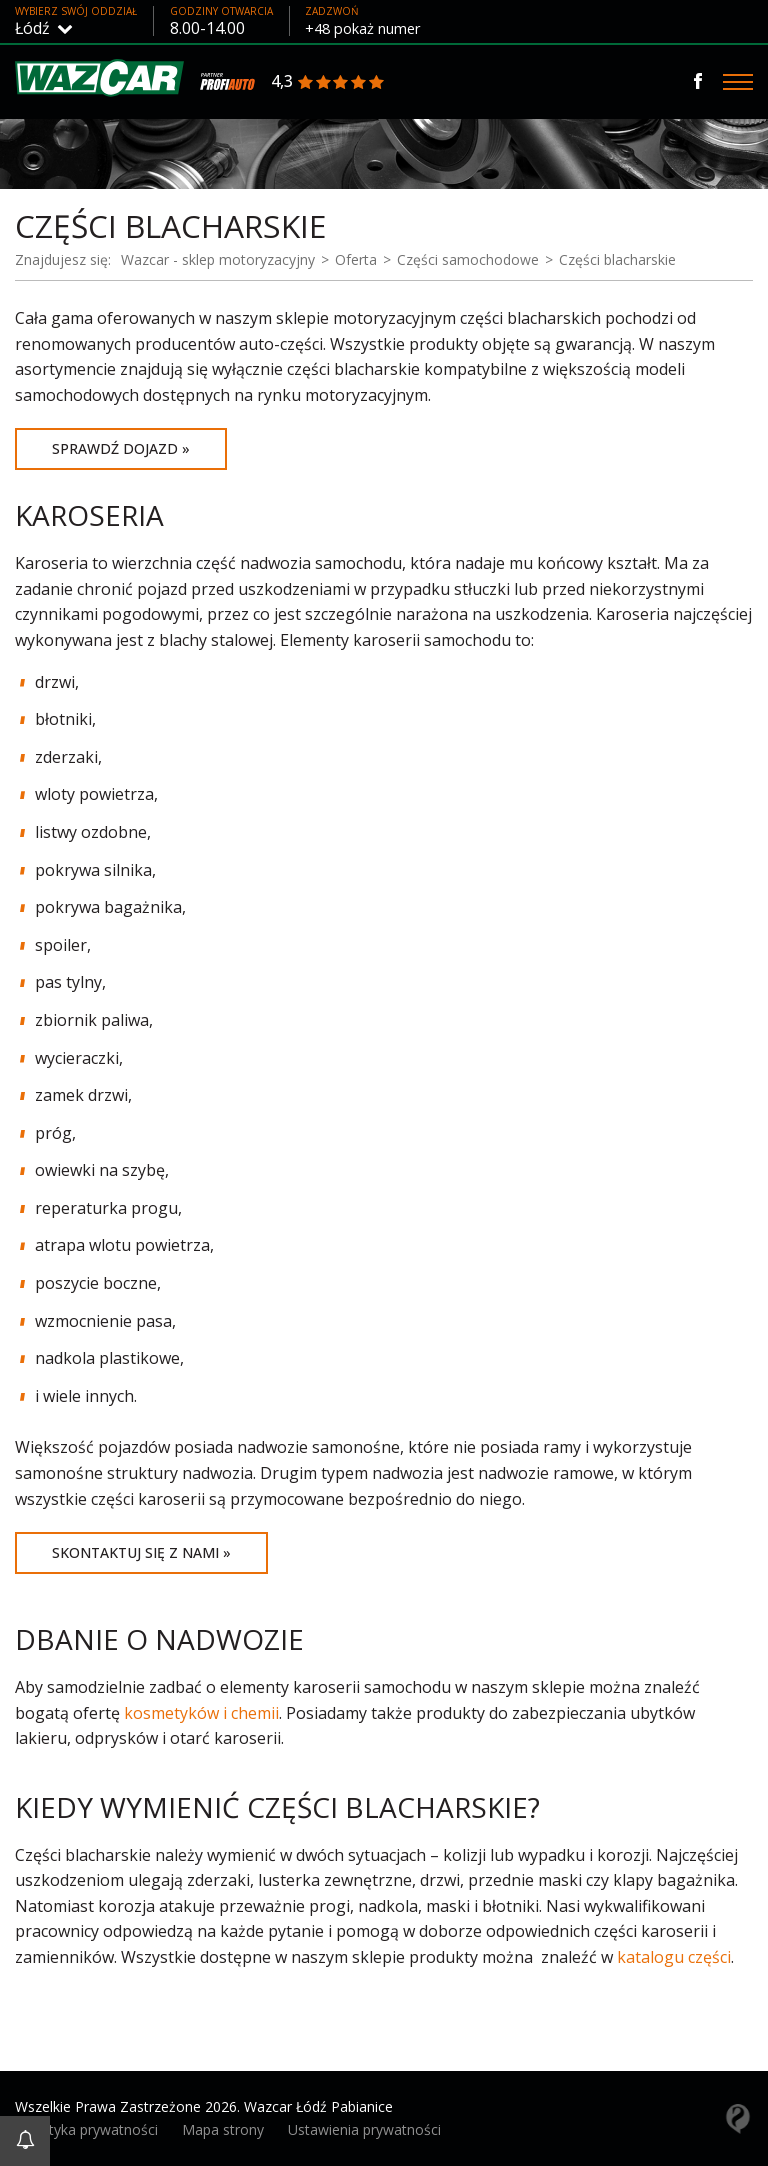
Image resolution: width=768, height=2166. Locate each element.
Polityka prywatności (91, 2129)
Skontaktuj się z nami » (141, 1552)
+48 (371, 28)
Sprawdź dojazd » (121, 448)
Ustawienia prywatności (364, 2129)
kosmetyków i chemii (201, 1713)
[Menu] (738, 82)
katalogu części (674, 1957)
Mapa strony (223, 2129)
